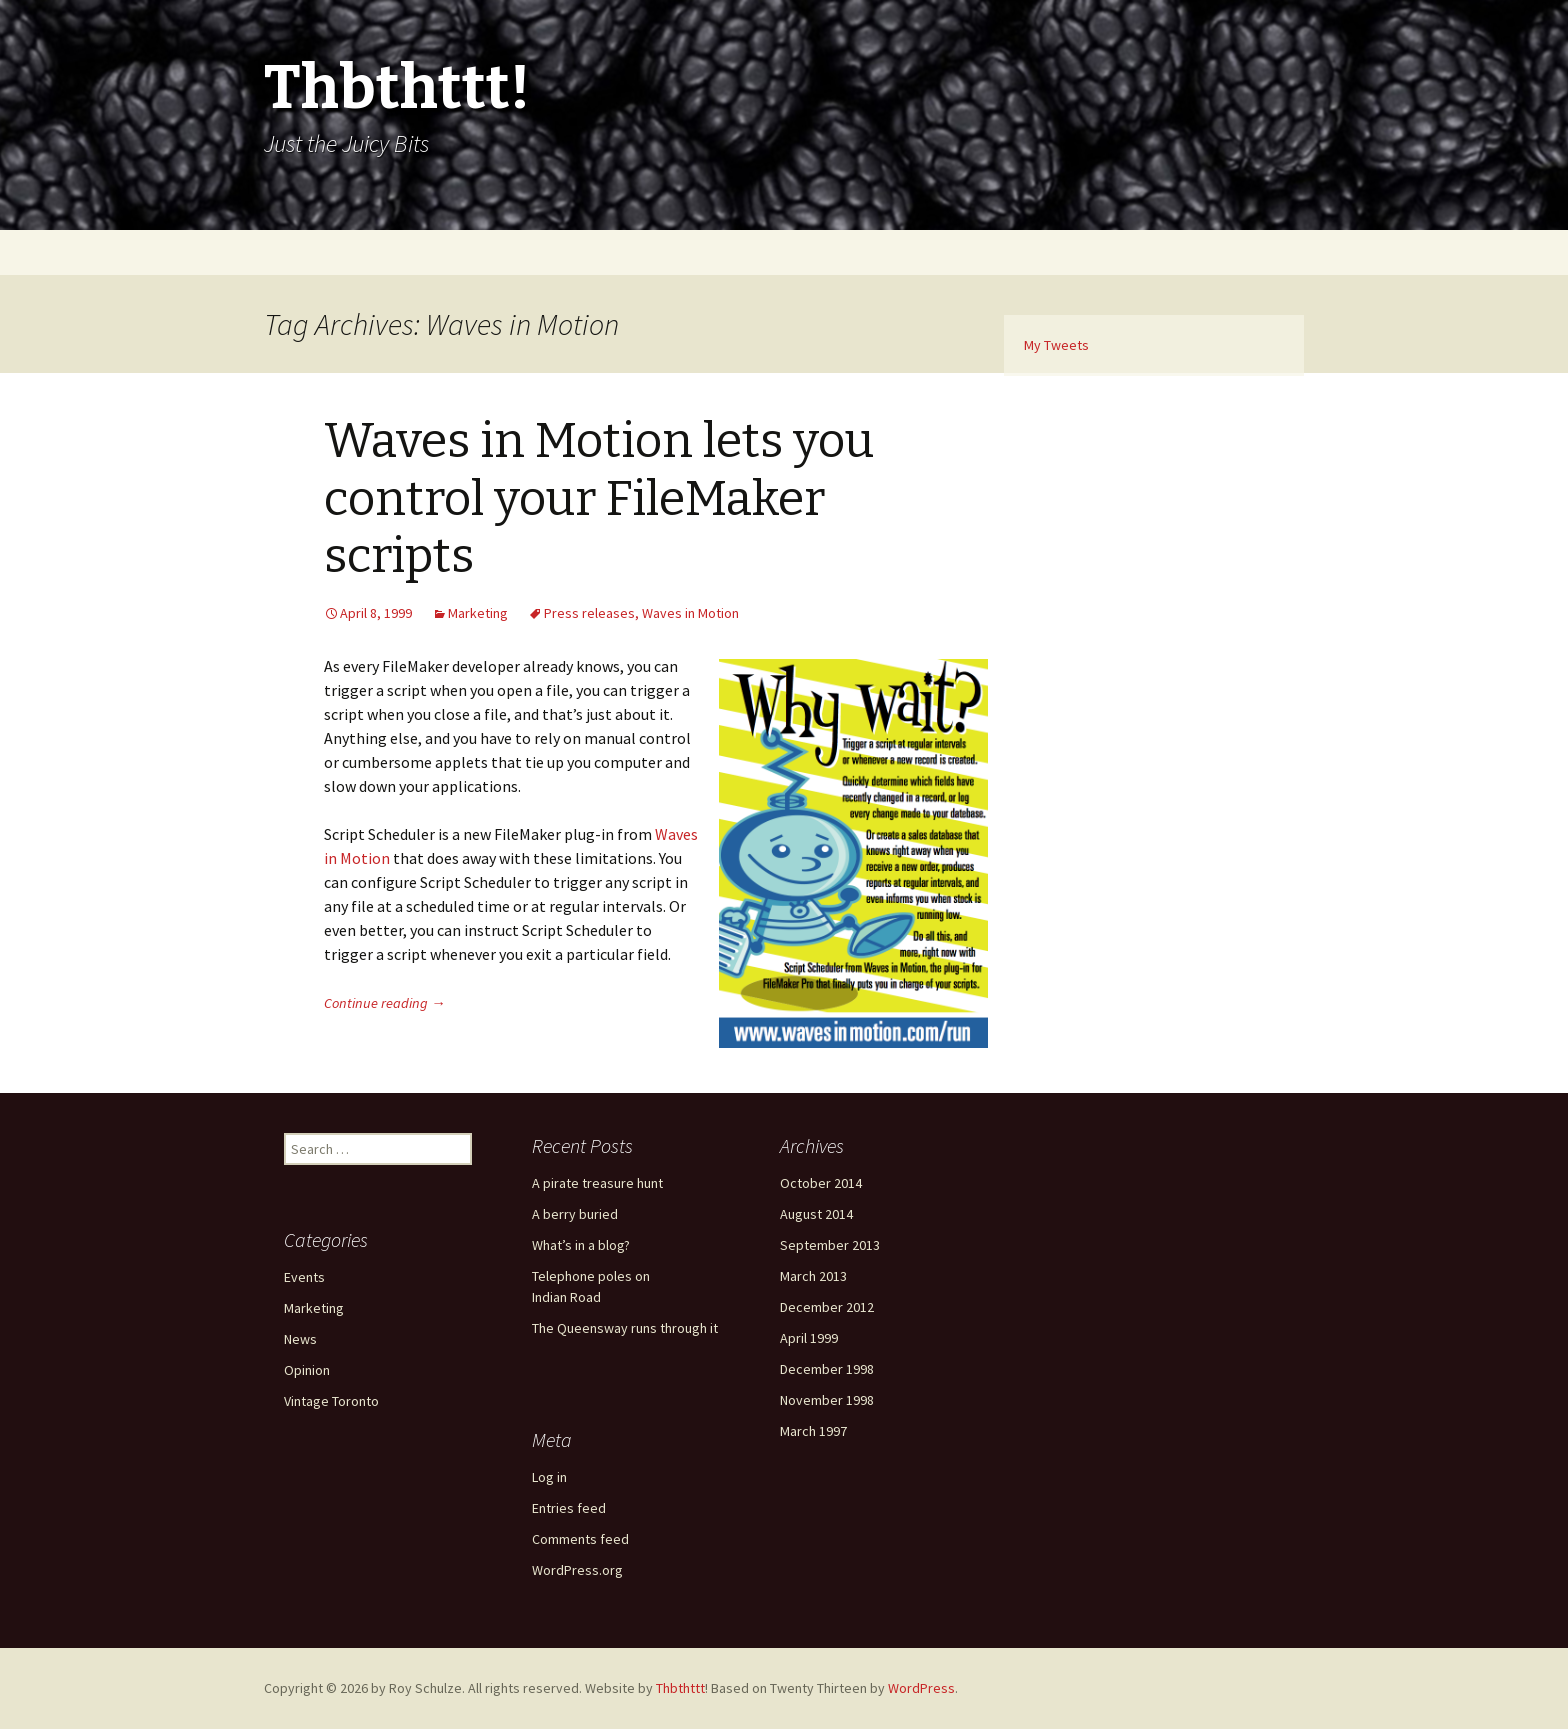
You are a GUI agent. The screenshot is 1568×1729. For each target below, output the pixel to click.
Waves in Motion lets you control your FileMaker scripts (599, 498)
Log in (549, 1477)
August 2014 (816, 1214)
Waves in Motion (690, 613)
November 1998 (827, 1400)
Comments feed (580, 1539)
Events (304, 1277)
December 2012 (827, 1307)
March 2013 (813, 1276)
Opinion (307, 1370)
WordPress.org (577, 1570)
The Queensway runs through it (625, 1328)
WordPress (921, 1688)
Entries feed (569, 1508)
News (300, 1339)
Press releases (589, 613)
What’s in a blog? (581, 1245)
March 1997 (813, 1431)
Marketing (478, 613)
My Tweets (1056, 345)
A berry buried (575, 1214)
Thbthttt (680, 1688)
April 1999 (809, 1338)
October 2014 (821, 1183)
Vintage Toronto (331, 1401)
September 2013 (830, 1245)
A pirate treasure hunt (597, 1183)
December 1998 (827, 1369)
